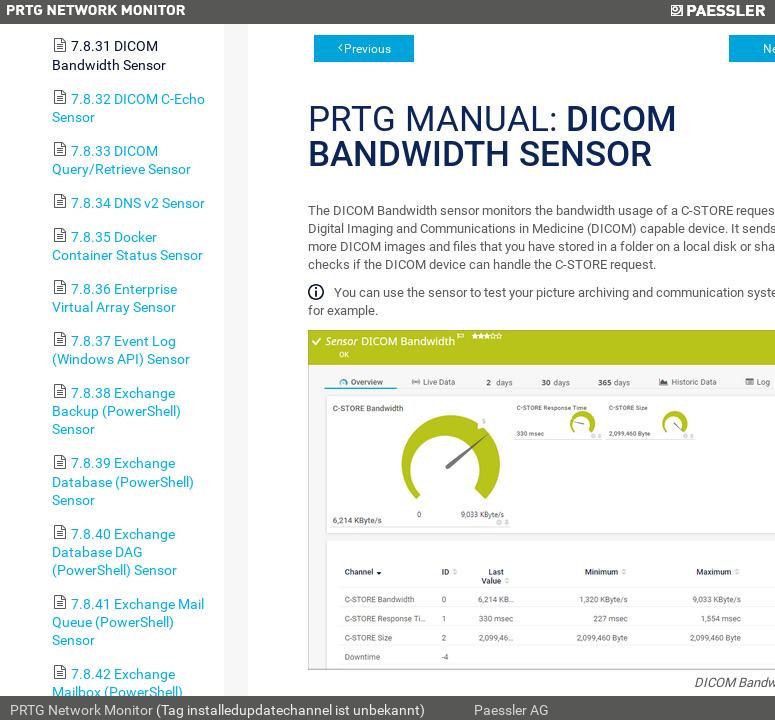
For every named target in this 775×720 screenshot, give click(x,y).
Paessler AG (511, 710)
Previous (367, 49)
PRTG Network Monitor (81, 710)
